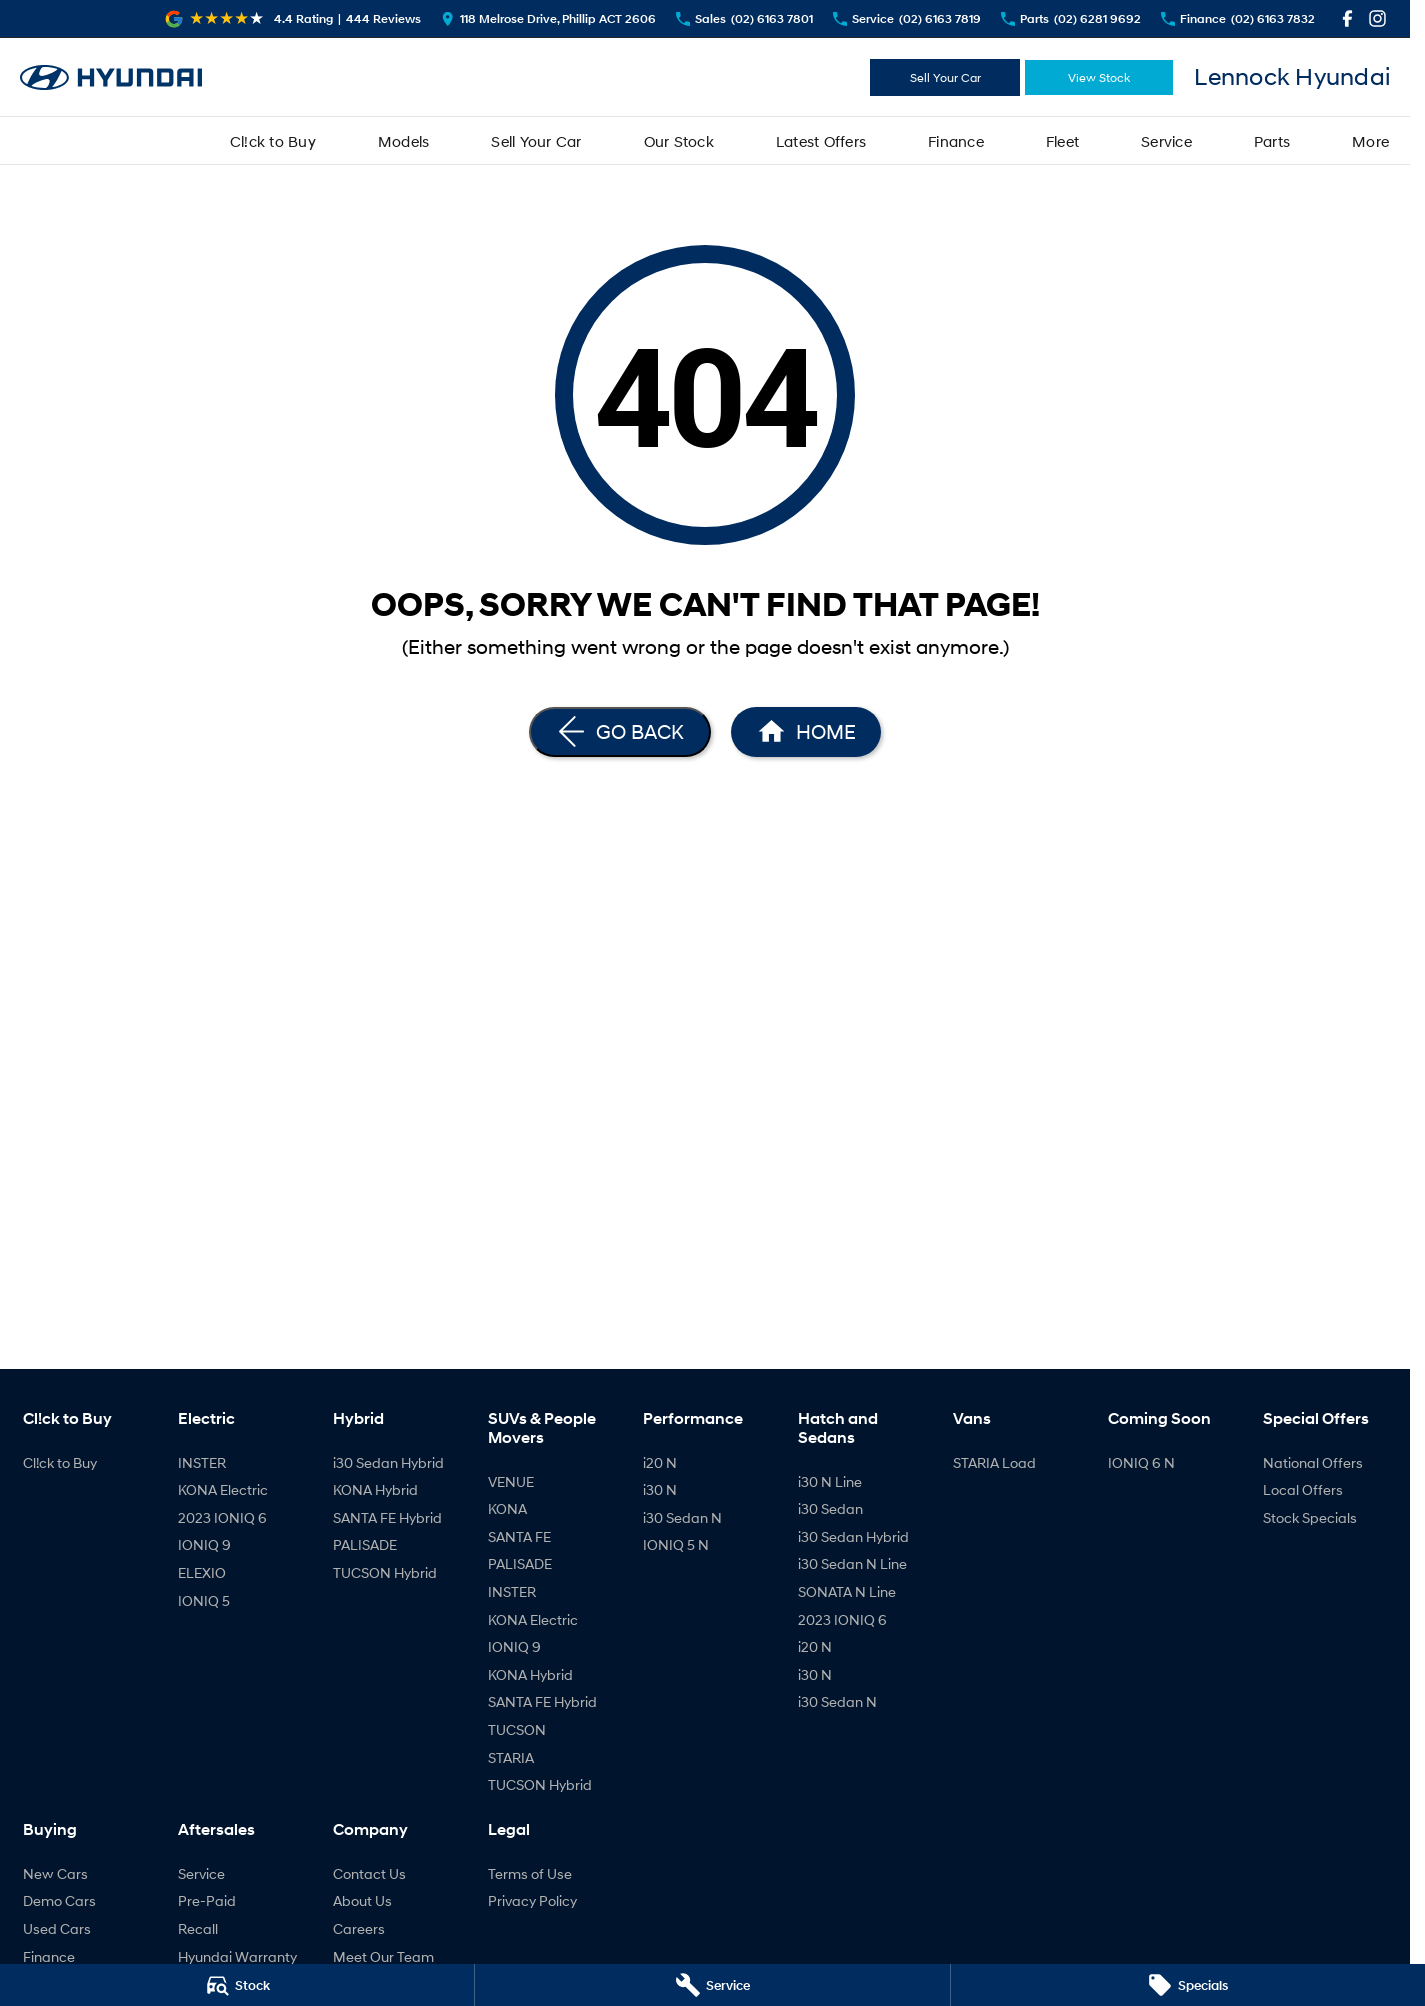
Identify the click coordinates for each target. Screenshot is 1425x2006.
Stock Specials (1310, 1517)
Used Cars (57, 1928)
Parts (1272, 141)
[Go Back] (620, 732)
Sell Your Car (945, 77)
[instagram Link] (1377, 18)
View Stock (1099, 77)
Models (404, 141)
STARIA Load (994, 1462)
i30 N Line (830, 1481)
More (1370, 141)
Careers (359, 1928)
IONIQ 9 (204, 1544)
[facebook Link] (1347, 18)
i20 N (660, 1462)
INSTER (202, 1462)
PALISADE (365, 1544)
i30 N (660, 1489)
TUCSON (517, 1729)
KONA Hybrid (375, 1489)
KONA (507, 1508)
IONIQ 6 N (1141, 1462)
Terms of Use (530, 1873)
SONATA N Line (847, 1591)
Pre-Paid (207, 1900)
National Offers (1313, 1462)
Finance (956, 141)
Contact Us (369, 1873)
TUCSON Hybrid (385, 1572)
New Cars (55, 1873)
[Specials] (1188, 1985)
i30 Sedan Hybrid (388, 1462)
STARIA (511, 1757)
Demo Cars (59, 1900)
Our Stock (679, 141)
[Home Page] (111, 77)
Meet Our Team (383, 1956)
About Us (362, 1900)
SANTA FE (519, 1536)
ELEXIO (202, 1572)
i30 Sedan (830, 1508)
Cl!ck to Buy (273, 141)
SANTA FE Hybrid (387, 1517)
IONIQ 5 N (676, 1544)
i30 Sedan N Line (852, 1563)
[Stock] (237, 1985)
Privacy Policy (532, 1900)
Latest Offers (821, 141)
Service (1166, 141)
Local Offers (1303, 1489)
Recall (198, 1928)
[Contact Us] (548, 18)
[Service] (712, 1985)
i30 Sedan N (682, 1517)
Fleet (1062, 141)
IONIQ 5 (204, 1600)
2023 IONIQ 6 (222, 1517)
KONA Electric (223, 1489)
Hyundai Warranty (237, 1956)
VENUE (511, 1481)
